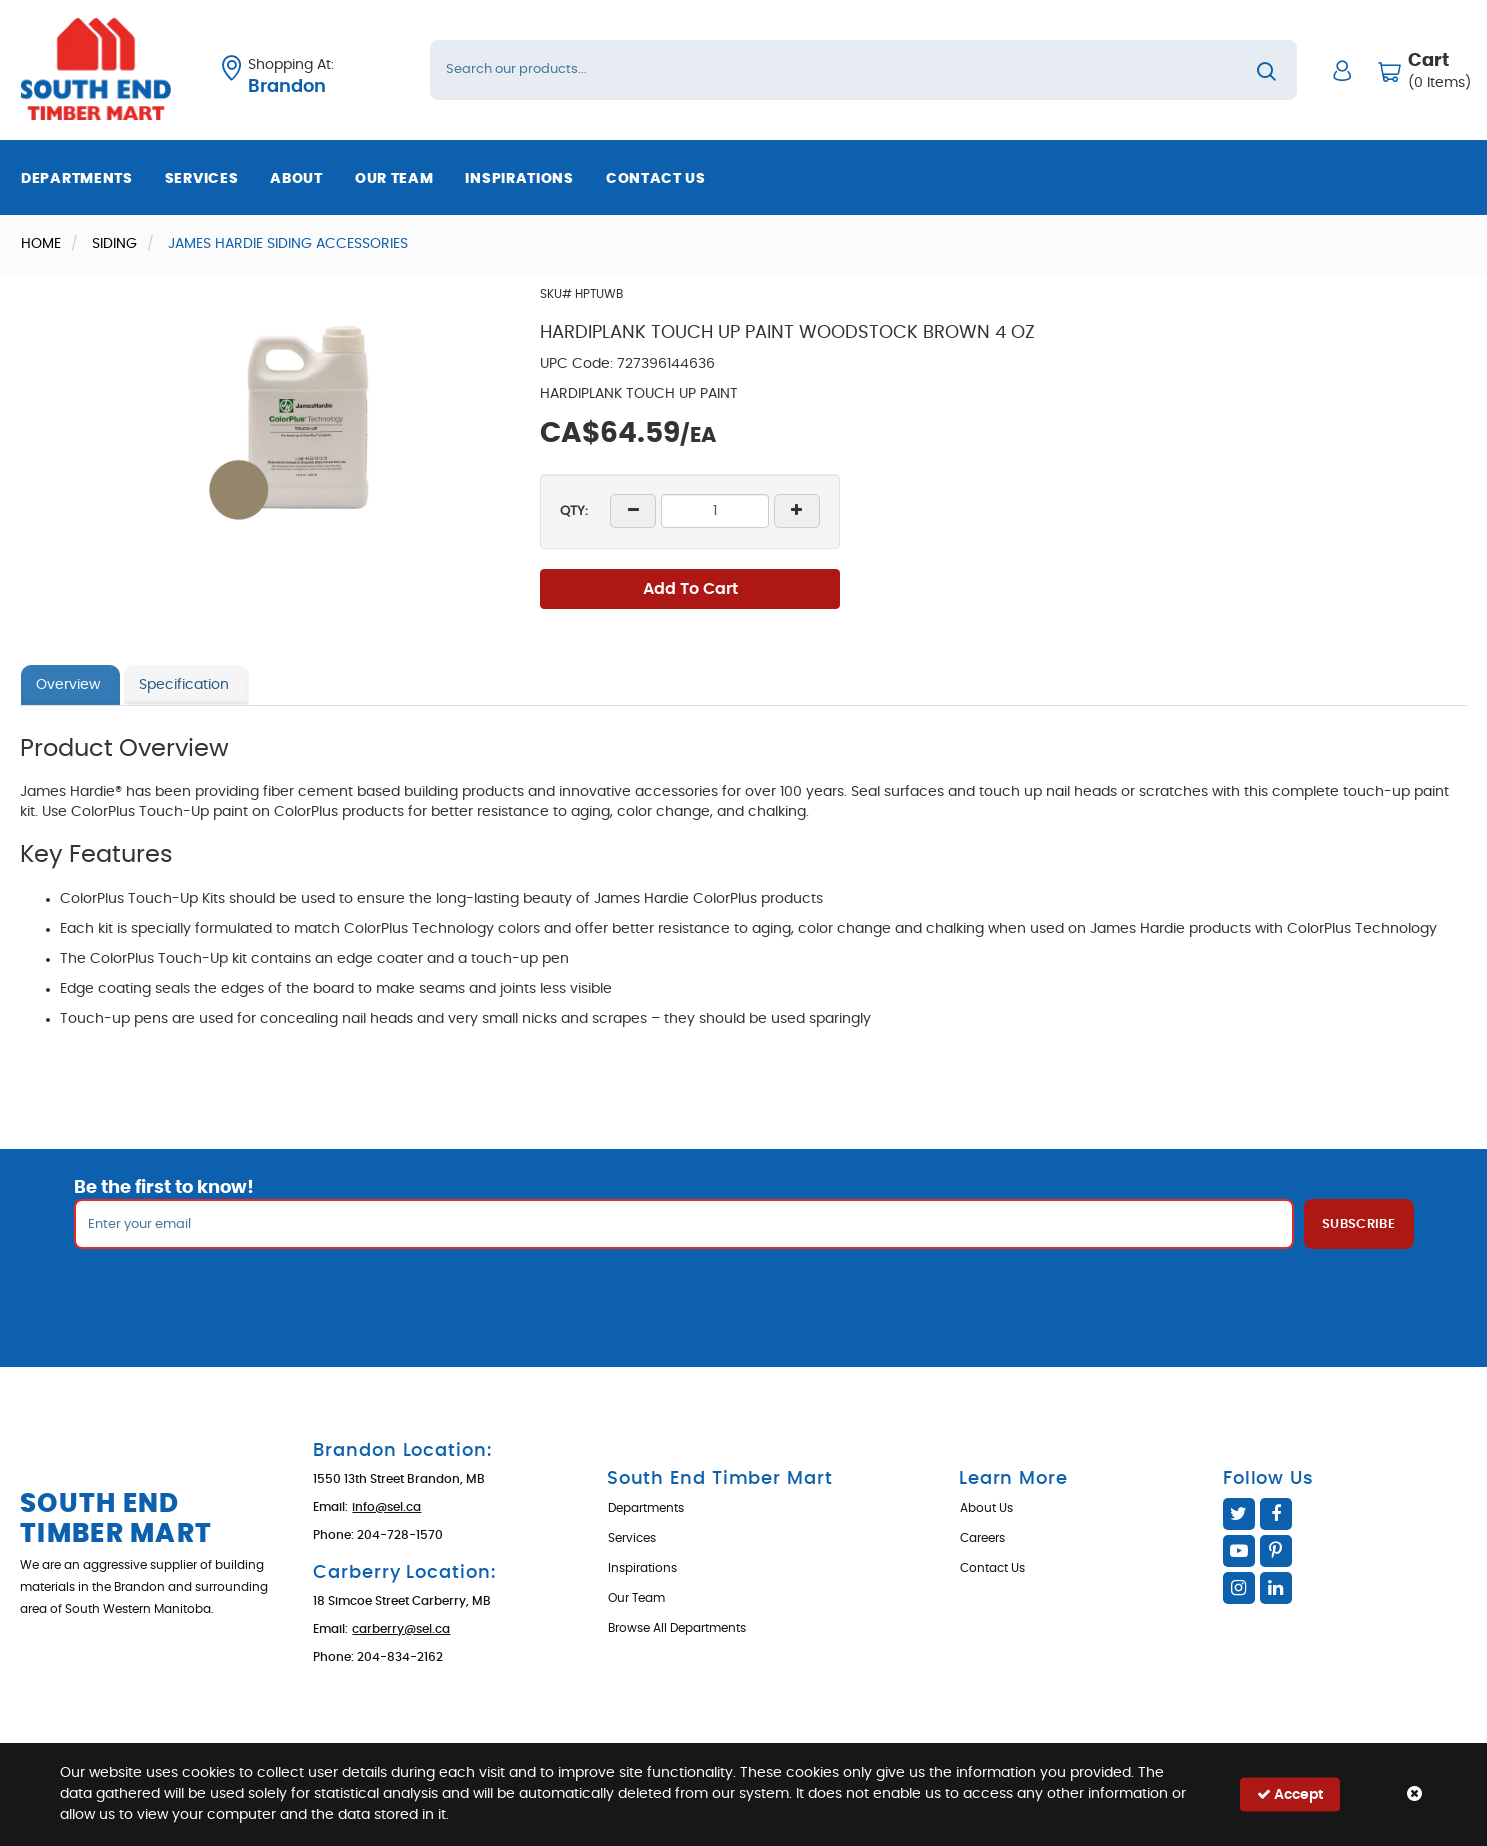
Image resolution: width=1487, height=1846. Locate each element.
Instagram (1239, 1588)
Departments (77, 179)
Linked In (1276, 1588)
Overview (68, 685)
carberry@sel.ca (401, 1629)
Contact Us (656, 179)
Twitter (1239, 1514)
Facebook (1276, 1514)
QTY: (574, 511)
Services (202, 179)
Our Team (394, 179)
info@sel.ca (386, 1507)
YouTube (1239, 1551)
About (296, 179)
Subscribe (1359, 1224)
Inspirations (519, 179)
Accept (1290, 1794)
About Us (986, 1508)
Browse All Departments (677, 1628)
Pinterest (1276, 1551)
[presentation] (744, 1293)
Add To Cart (690, 589)
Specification (184, 685)
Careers (982, 1538)
